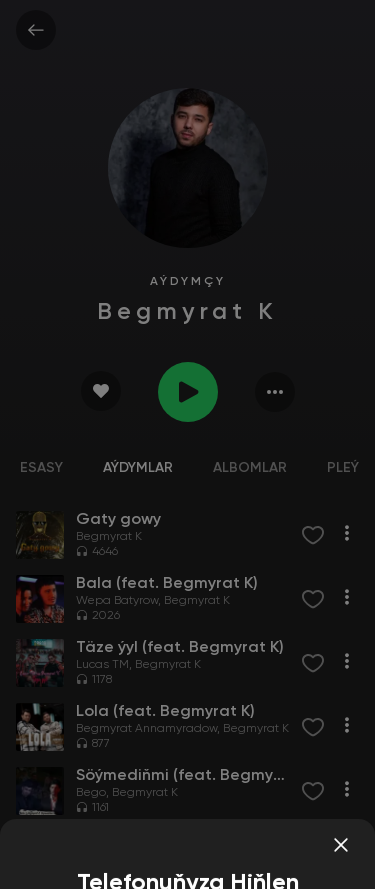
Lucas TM (102, 665)
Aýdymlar (138, 468)
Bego (91, 793)
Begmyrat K (109, 537)
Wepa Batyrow (117, 601)
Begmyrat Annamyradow (146, 729)
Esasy (41, 468)
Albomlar (250, 468)
